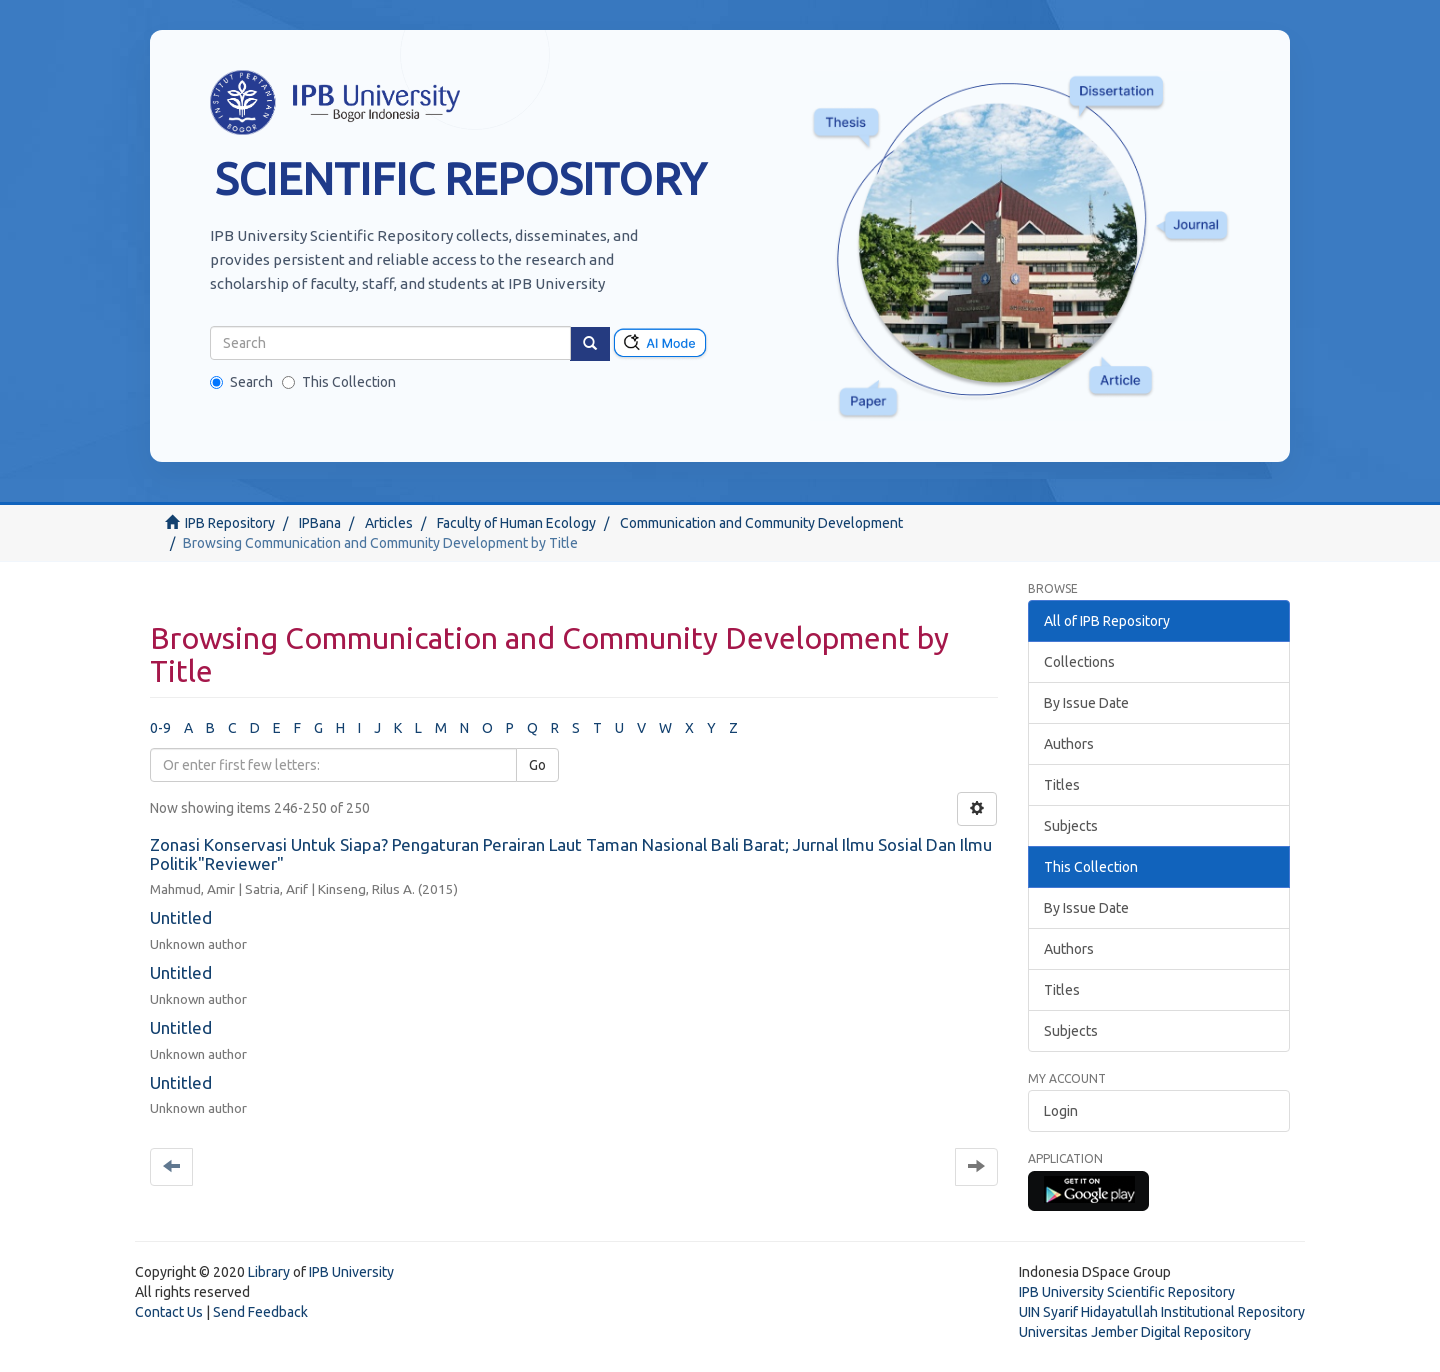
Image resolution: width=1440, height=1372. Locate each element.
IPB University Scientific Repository (1127, 1292)
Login (1061, 1111)
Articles (389, 523)
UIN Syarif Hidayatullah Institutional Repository (1162, 1312)
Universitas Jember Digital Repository (1135, 1332)
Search (241, 382)
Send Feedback (260, 1312)
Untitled (181, 917)
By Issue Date (1086, 703)
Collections (1079, 662)
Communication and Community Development (761, 523)
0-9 (160, 728)
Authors (1069, 744)
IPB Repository (230, 523)
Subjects (1071, 826)
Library (269, 1272)
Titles (1062, 785)
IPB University (351, 1272)
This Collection (339, 382)
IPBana (320, 523)
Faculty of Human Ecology (516, 523)
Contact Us (169, 1312)
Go (537, 765)
